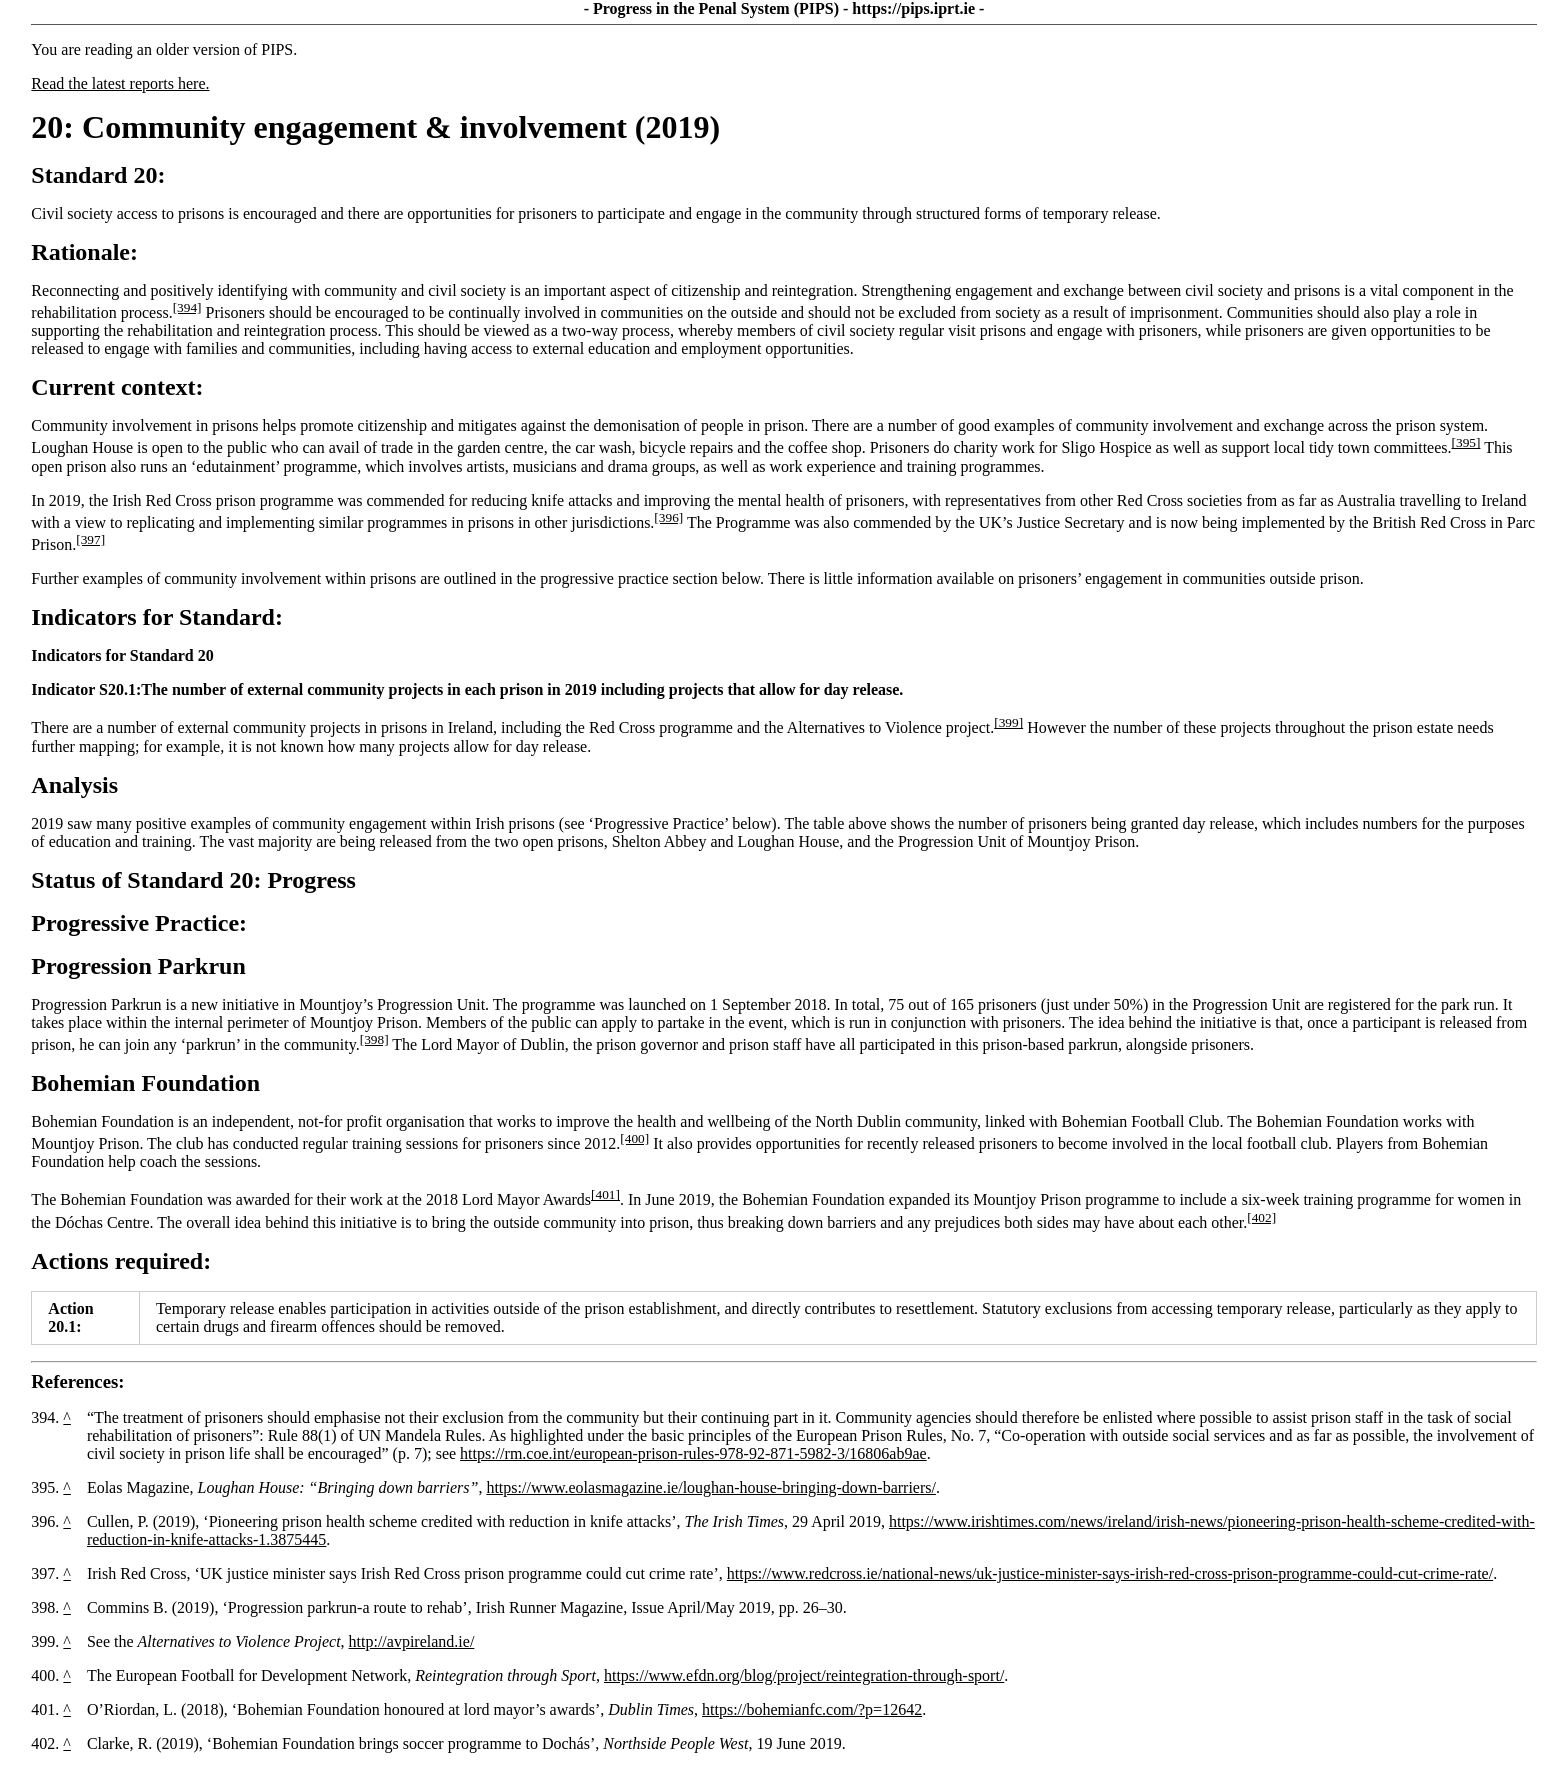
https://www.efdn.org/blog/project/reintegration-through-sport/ (804, 1675)
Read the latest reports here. (120, 83)
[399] (1008, 722)
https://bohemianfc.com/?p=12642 (812, 1709)
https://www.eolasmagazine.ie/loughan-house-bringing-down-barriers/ (711, 1487)
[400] (634, 1138)
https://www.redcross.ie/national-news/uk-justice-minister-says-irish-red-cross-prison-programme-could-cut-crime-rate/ (1110, 1573)
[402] (1261, 1217)
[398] (374, 1039)
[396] (668, 517)
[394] (187, 307)
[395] (1466, 442)
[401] (605, 1194)
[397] (90, 539)
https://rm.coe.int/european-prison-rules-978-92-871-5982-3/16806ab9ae (693, 1453)
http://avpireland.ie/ (412, 1641)
